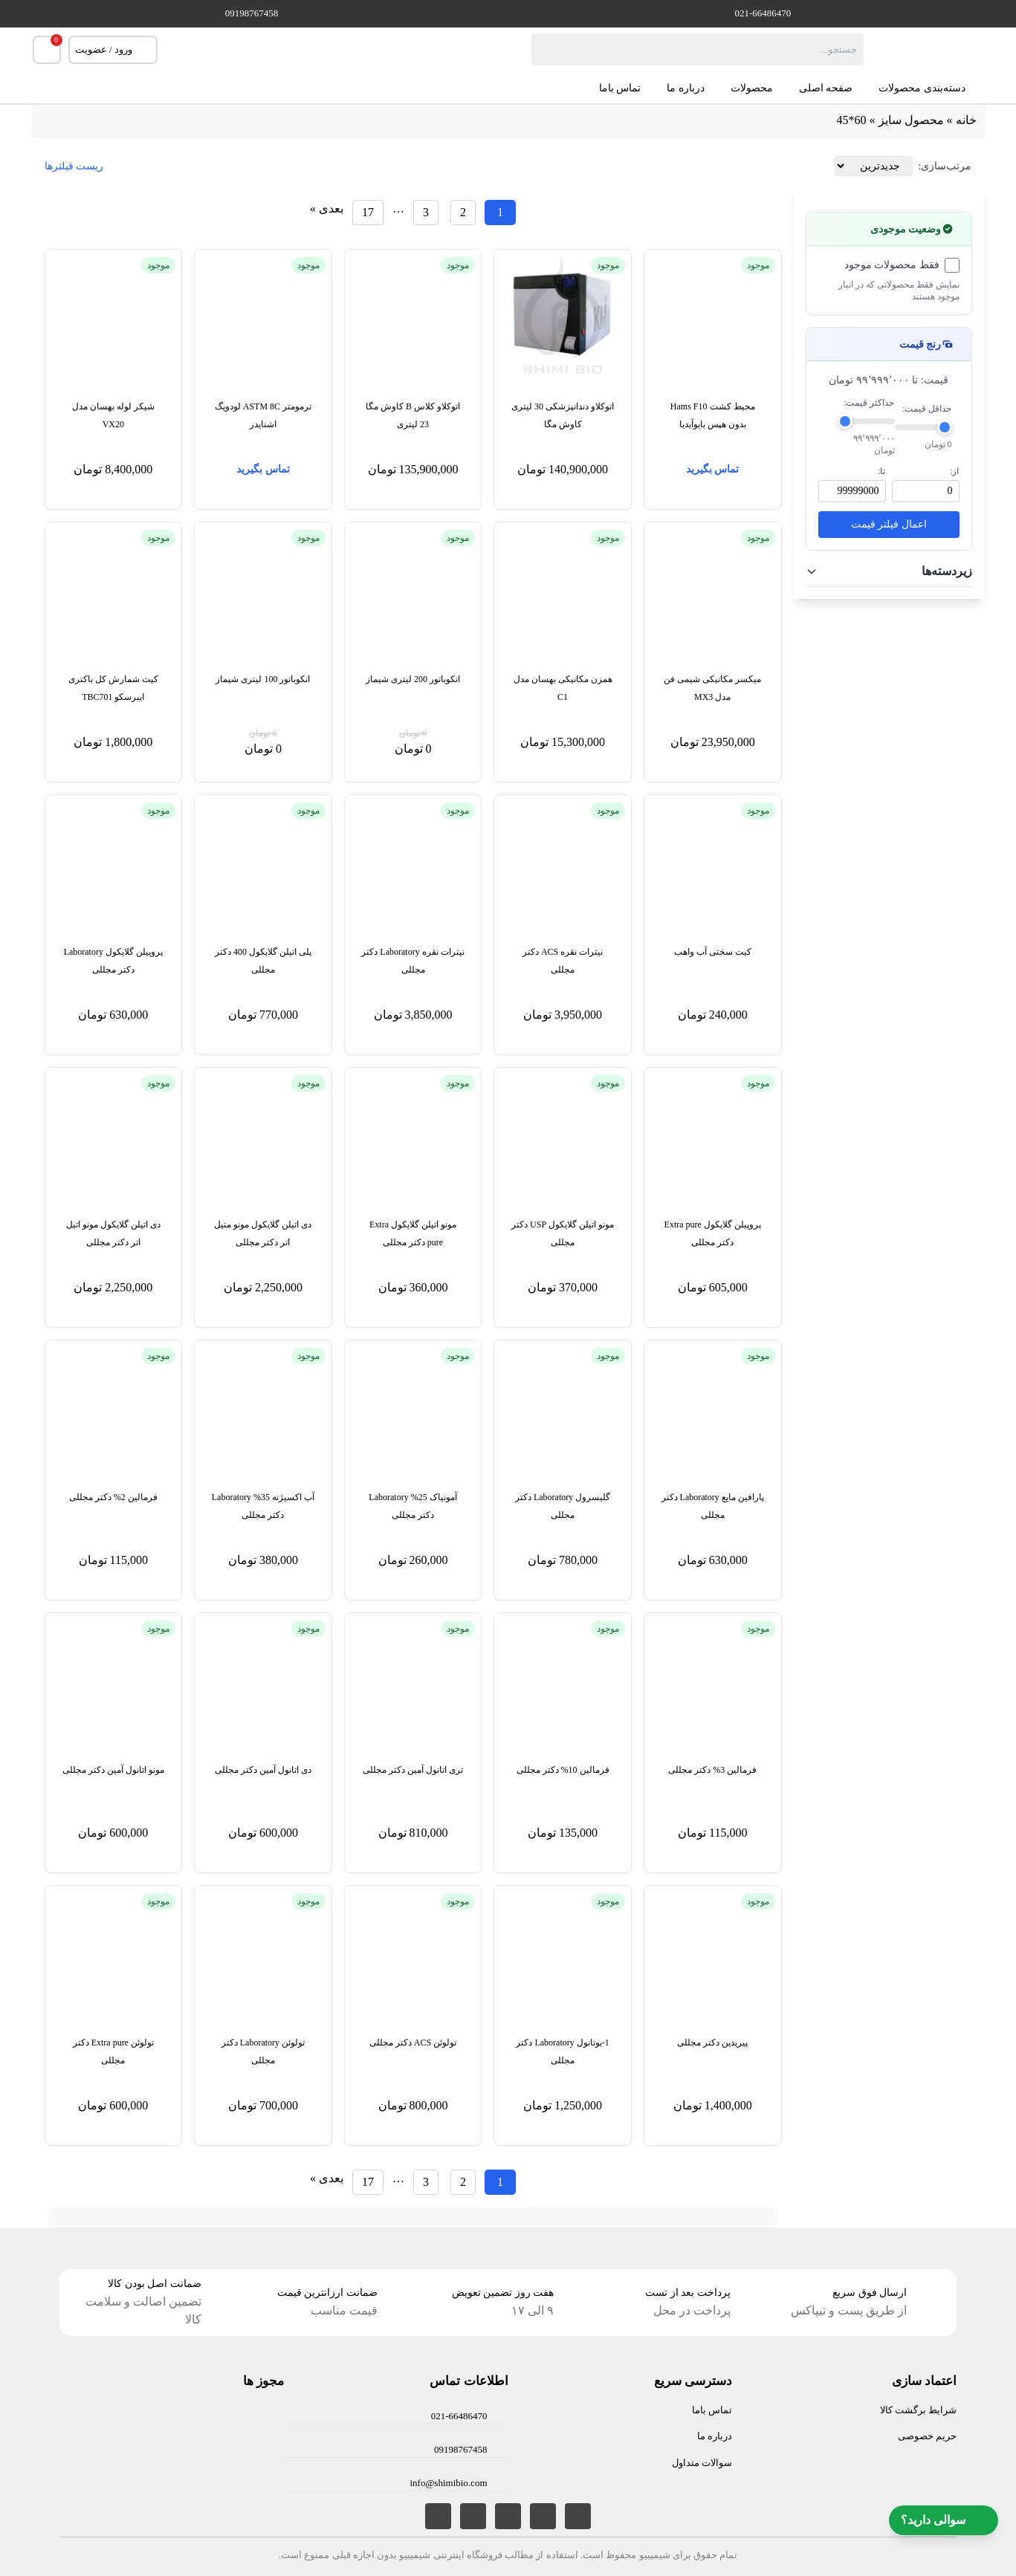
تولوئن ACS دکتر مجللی (412, 2042)
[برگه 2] (463, 212)
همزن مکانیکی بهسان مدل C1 (563, 688)
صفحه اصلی (826, 88)
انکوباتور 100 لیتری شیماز (263, 679)
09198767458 (252, 13)
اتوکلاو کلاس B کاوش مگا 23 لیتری (413, 415)
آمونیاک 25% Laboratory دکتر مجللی (412, 1506)
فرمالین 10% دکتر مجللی (563, 1770)
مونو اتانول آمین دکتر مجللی (113, 1770)
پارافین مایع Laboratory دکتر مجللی (712, 1506)
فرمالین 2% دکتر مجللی (113, 1497)
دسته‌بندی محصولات (931, 88)
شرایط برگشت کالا (918, 2410)
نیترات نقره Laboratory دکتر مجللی (412, 961)
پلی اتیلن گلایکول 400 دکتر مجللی (263, 961)
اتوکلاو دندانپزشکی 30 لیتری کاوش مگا (562, 415)
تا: (881, 471)
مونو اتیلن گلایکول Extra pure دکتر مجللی (412, 1233)
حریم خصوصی (927, 2436)
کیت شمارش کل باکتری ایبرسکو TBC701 (113, 688)
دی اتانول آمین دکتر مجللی (263, 1770)
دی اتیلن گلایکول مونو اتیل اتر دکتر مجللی (113, 1233)
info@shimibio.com (448, 2482)
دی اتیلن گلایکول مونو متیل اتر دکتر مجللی (262, 1233)
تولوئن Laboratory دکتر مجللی (263, 2051)
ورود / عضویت (113, 49)
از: (954, 471)
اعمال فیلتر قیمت (889, 524)
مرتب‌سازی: (945, 166)
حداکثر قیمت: (869, 403)
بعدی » (326, 208)
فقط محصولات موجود (891, 264)
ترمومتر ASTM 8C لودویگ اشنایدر (263, 415)
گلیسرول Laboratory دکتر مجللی (562, 1506)
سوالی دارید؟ (943, 2520)
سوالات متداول (702, 2462)
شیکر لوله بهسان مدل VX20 (113, 415)
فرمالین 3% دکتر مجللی (712, 1770)
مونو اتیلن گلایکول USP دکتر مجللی (562, 1233)
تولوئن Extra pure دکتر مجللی (113, 2051)
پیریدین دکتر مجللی (712, 2042)
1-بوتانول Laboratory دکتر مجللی (562, 2051)
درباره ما (686, 88)
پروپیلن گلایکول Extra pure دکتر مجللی (712, 1233)
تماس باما (620, 88)
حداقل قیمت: (926, 408)
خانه (966, 120)
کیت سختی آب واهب (712, 952)
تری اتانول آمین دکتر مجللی (413, 1770)
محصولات (752, 88)
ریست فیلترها (74, 166)
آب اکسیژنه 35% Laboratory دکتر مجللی (263, 1506)
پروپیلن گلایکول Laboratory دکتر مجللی (113, 961)
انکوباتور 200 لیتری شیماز (413, 679)
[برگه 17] (367, 212)
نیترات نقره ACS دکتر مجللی (562, 961)
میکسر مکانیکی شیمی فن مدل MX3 (712, 688)
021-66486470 (763, 13)
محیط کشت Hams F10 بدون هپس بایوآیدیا (712, 415)
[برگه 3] (425, 212)
